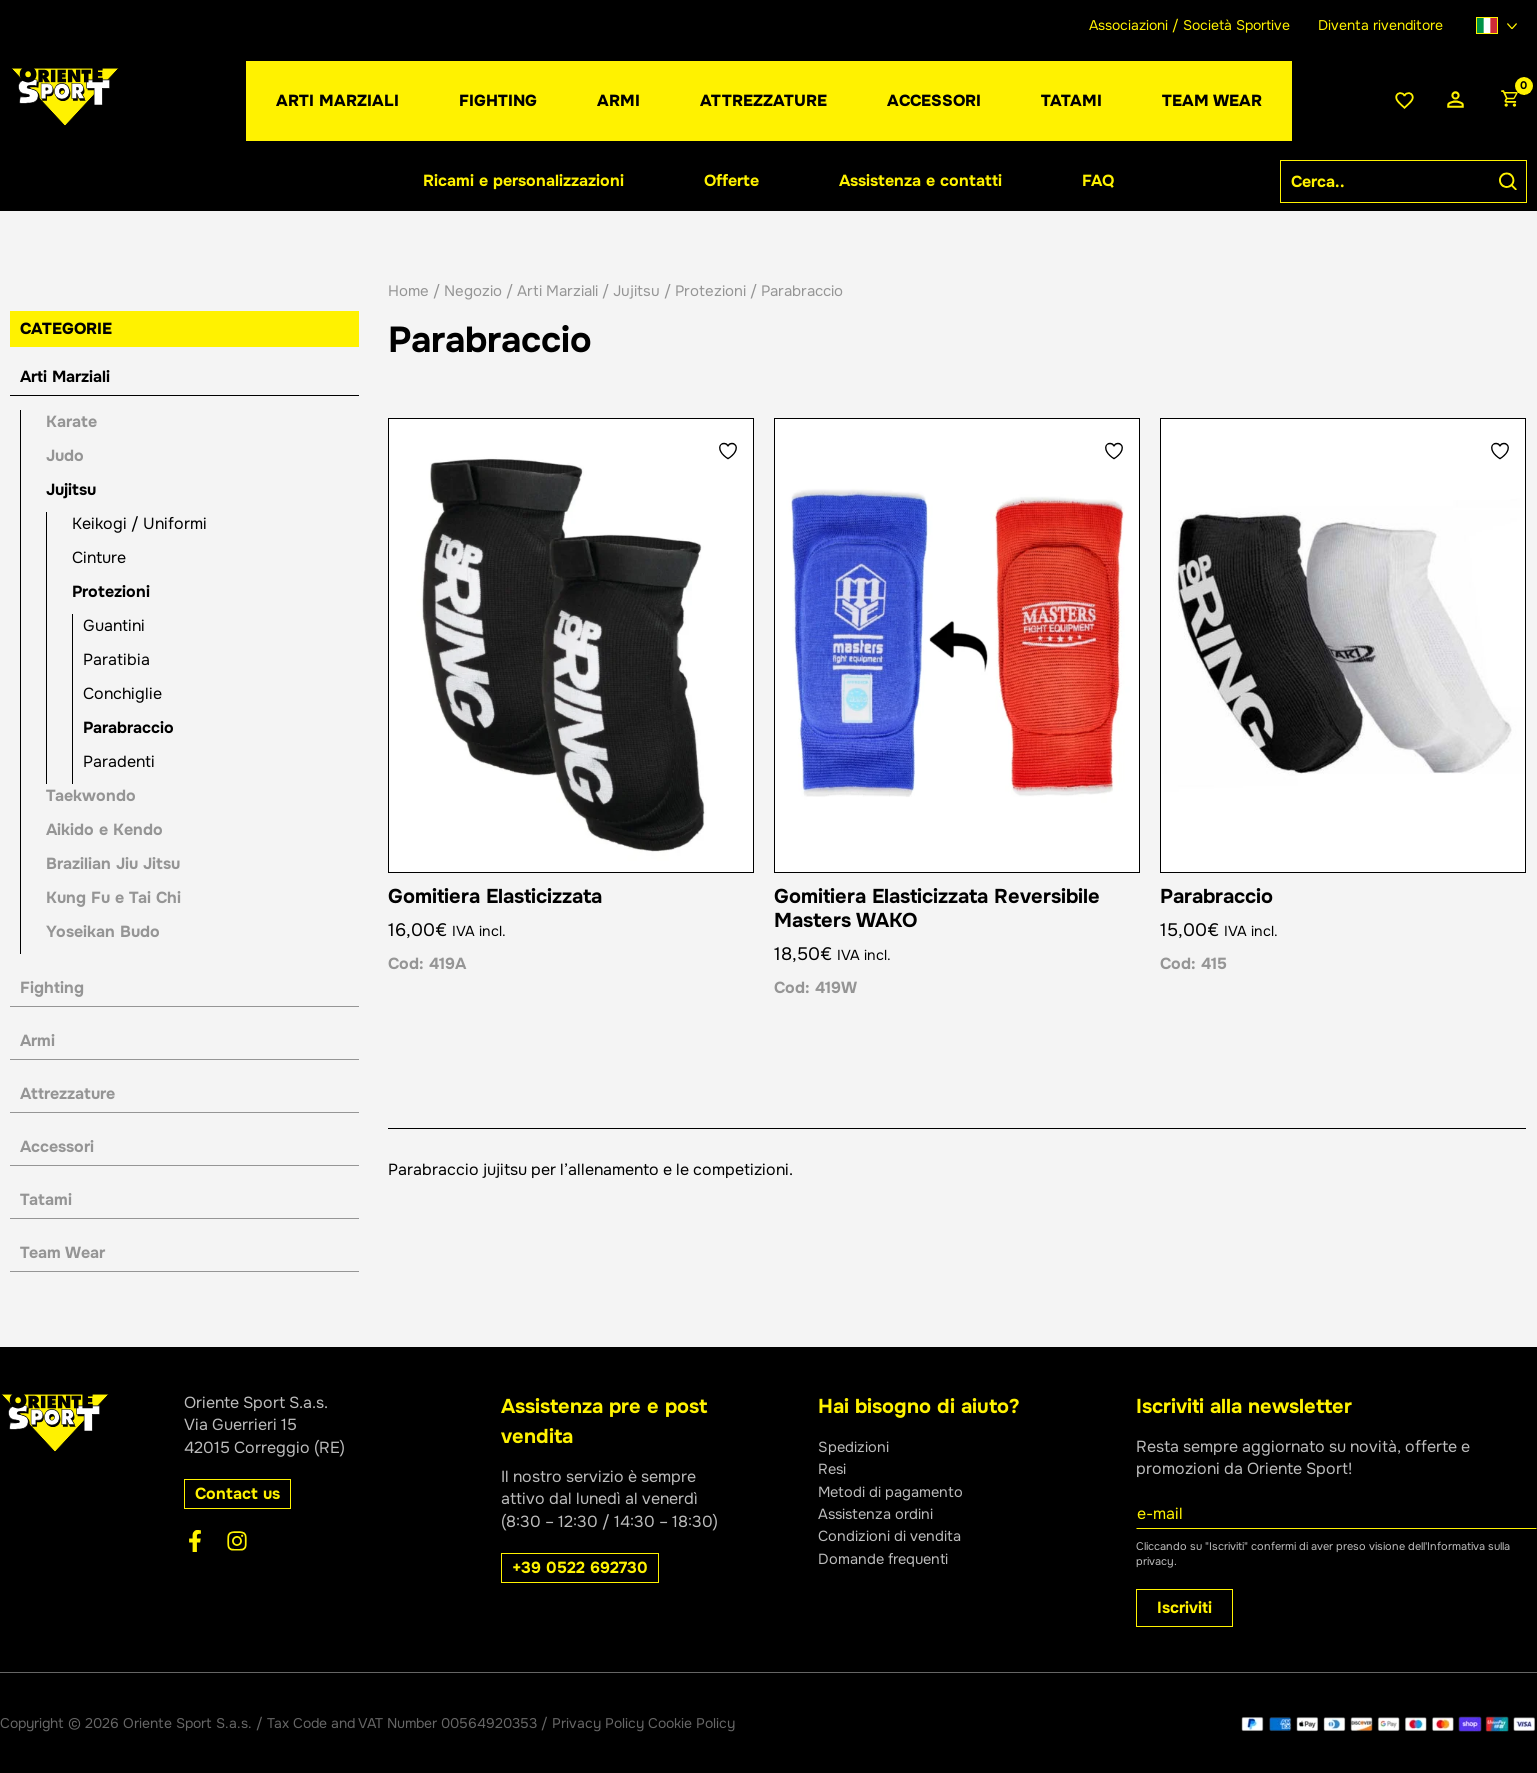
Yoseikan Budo (103, 931)
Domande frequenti (890, 1558)
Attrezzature (67, 1093)
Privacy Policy (598, 1723)
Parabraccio (128, 727)
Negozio (473, 291)
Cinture (99, 557)
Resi (834, 1468)
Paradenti (119, 761)
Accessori (57, 1146)
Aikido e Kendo (104, 829)
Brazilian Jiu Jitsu (113, 863)
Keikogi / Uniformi (139, 523)
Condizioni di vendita (896, 1535)
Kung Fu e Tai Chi (113, 897)
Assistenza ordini (881, 1513)
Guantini (114, 625)
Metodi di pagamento (898, 1491)
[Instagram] (237, 1541)
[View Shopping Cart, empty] (1509, 101)
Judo (65, 455)
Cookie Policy (691, 1723)
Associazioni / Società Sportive (1189, 25)
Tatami (46, 1199)
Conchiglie (122, 693)
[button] (618, 101)
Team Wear (62, 1252)
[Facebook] (195, 1541)
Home (408, 291)
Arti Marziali (65, 376)
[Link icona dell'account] (1455, 100)
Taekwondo (91, 795)
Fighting (52, 987)
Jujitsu (71, 489)
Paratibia (116, 659)
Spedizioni (857, 1446)
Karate (71, 421)
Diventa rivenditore (1380, 25)
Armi (37, 1040)
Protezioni (111, 591)
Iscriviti (1184, 1607)
